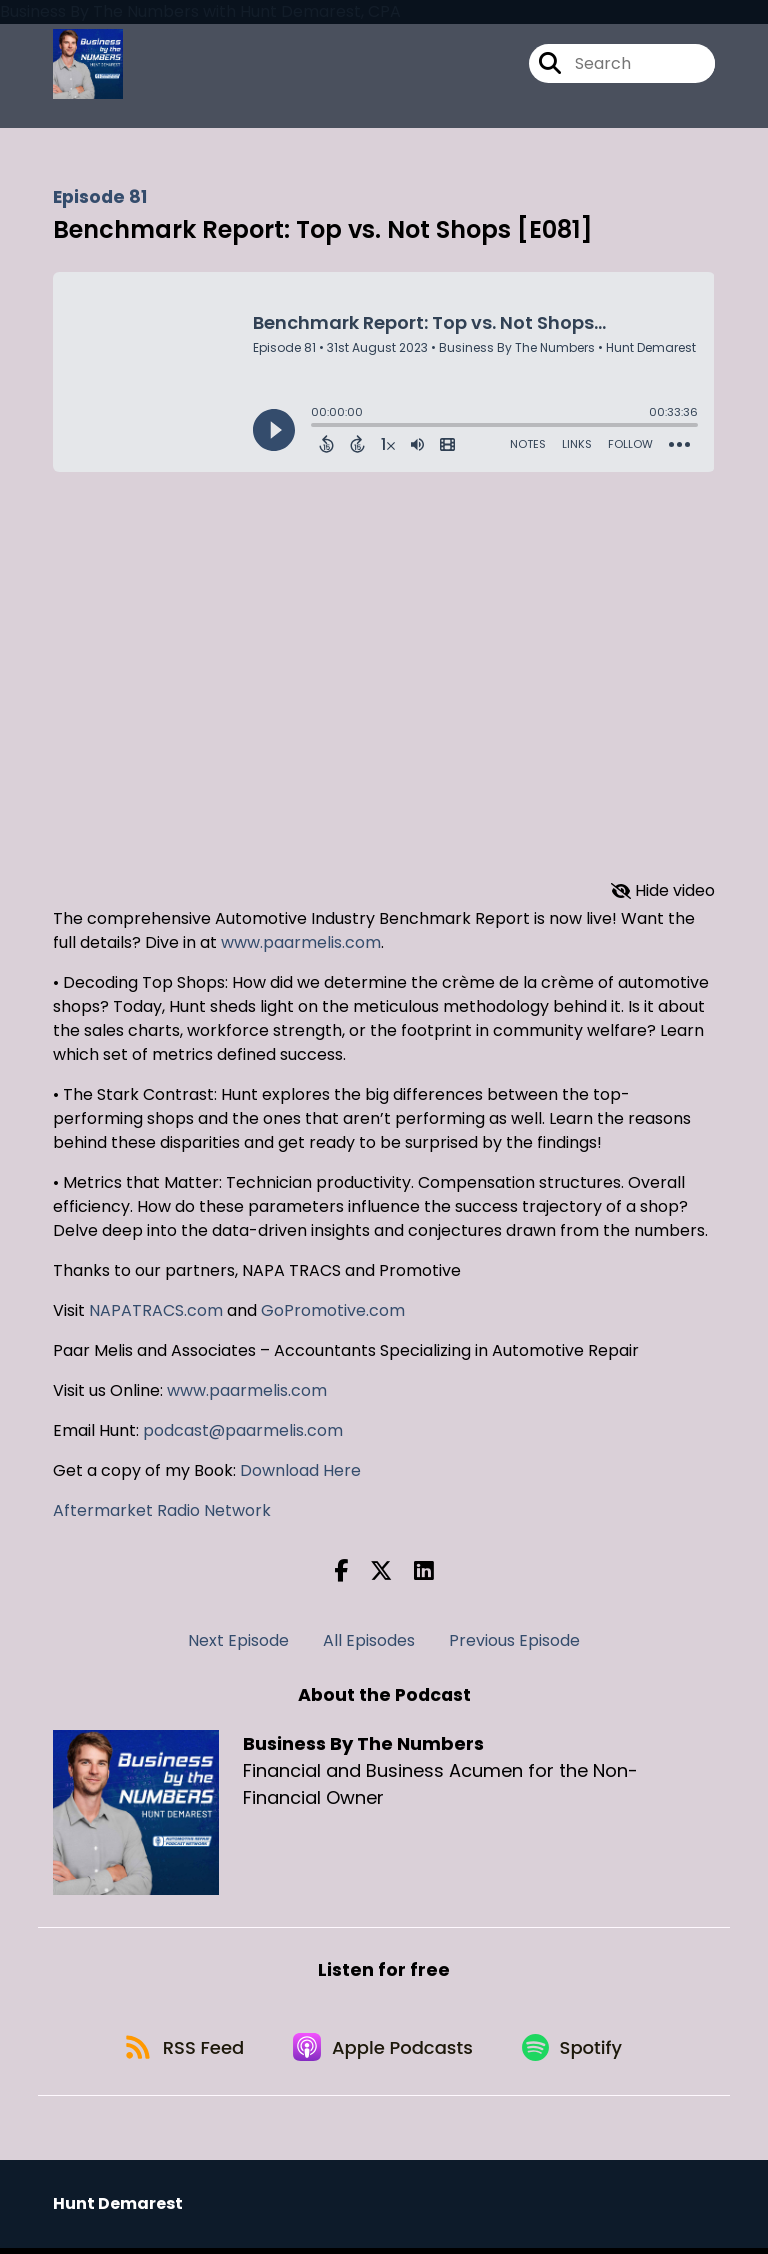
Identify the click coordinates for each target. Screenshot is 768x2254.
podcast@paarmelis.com (243, 1430)
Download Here (298, 1470)
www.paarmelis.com (301, 942)
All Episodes (369, 1640)
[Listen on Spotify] (578, 2051)
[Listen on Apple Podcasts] (384, 2051)
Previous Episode (514, 1640)
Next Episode (238, 1640)
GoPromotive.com (333, 1310)
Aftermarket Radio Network (162, 1510)
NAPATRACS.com (156, 1310)
